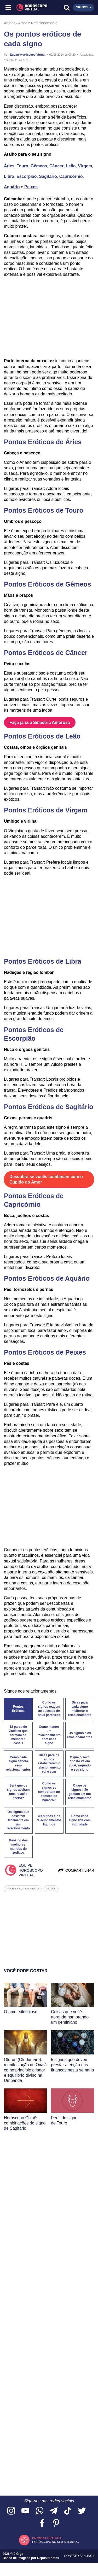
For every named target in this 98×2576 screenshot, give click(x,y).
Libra (9, 176)
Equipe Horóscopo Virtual (27, 54)
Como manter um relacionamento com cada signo (49, 1735)
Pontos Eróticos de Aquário (47, 1278)
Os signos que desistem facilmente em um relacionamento (18, 1820)
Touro (22, 166)
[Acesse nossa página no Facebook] (42, 2523)
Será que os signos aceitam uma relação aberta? (18, 1792)
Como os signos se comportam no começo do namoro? (49, 1792)
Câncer (56, 166)
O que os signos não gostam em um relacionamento (79, 1792)
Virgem (85, 166)
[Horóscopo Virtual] (29, 7)
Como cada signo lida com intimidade (80, 1820)
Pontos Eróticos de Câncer (46, 652)
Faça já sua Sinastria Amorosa (39, 722)
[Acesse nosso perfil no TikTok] (67, 2511)
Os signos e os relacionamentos (79, 1735)
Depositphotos (48, 2558)
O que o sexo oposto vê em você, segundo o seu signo (80, 1763)
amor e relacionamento (23, 1888)
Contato (72, 2556)
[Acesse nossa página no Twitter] (81, 2511)
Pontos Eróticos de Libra (42, 961)
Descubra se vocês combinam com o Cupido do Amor (46, 1179)
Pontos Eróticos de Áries (43, 442)
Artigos (9, 23)
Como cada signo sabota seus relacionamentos (18, 1763)
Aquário (12, 187)
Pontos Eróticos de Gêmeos (47, 584)
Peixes (31, 187)
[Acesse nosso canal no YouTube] (25, 2511)
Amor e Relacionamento (37, 23)
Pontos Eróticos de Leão (42, 736)
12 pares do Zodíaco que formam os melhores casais (18, 1735)
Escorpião (26, 176)
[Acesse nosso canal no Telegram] (53, 2511)
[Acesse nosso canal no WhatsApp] (39, 2511)
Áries (9, 166)
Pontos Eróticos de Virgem (45, 810)
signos (51, 1888)
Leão (71, 166)
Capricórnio (71, 176)
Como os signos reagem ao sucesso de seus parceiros (49, 1709)
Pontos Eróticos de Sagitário (48, 1106)
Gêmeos (39, 166)
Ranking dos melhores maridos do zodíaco (18, 1847)
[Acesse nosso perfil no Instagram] (11, 2511)
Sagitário (48, 176)
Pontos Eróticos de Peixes (45, 1352)
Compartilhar (76, 1870)
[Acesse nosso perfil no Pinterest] (56, 2523)
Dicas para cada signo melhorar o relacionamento (79, 1709)
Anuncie (88, 2556)
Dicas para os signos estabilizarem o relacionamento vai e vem (49, 1763)
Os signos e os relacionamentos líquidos (49, 1820)
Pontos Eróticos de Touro (43, 510)
